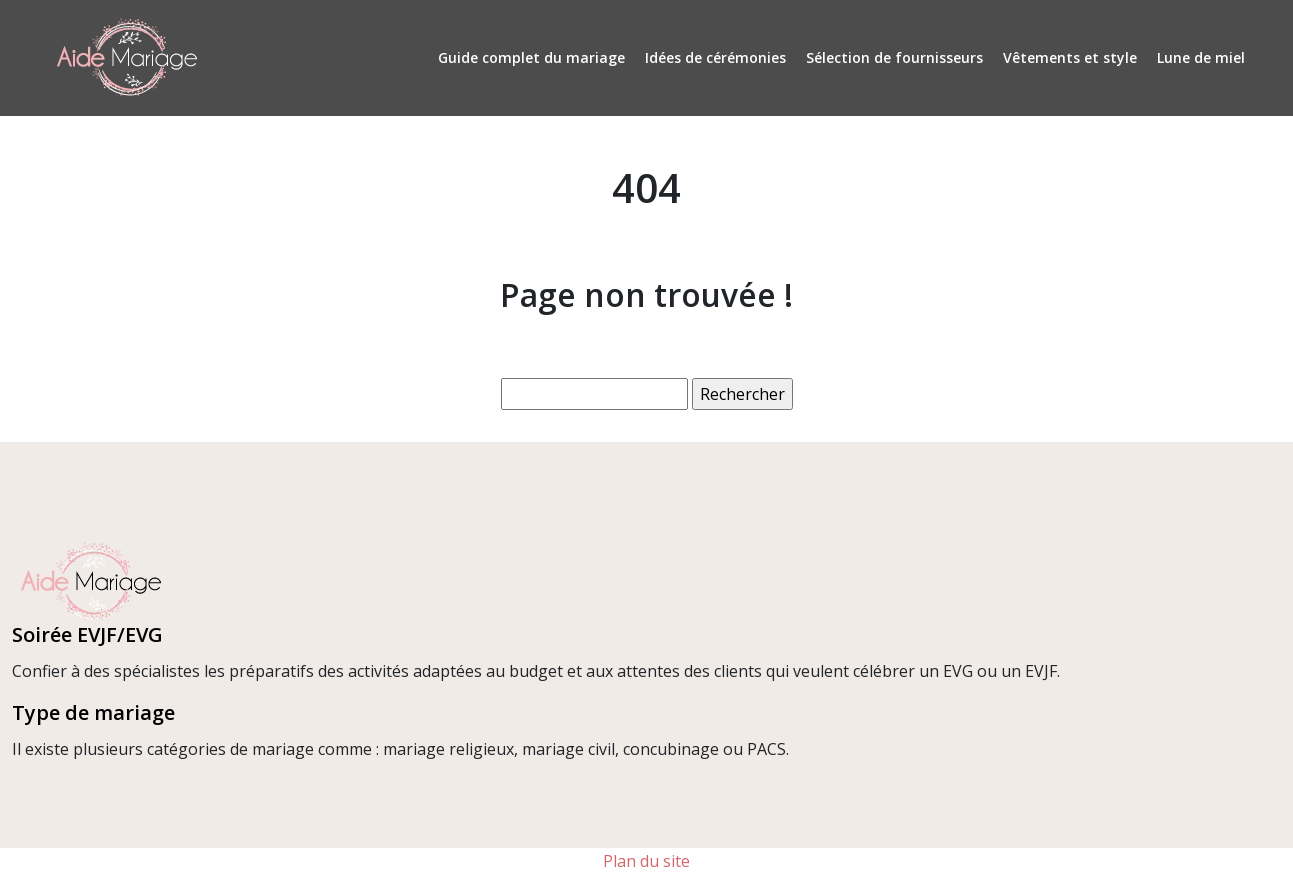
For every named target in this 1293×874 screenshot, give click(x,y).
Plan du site (646, 861)
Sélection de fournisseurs (894, 57)
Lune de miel (1201, 57)
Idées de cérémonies (715, 57)
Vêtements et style (1070, 57)
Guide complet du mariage (531, 57)
